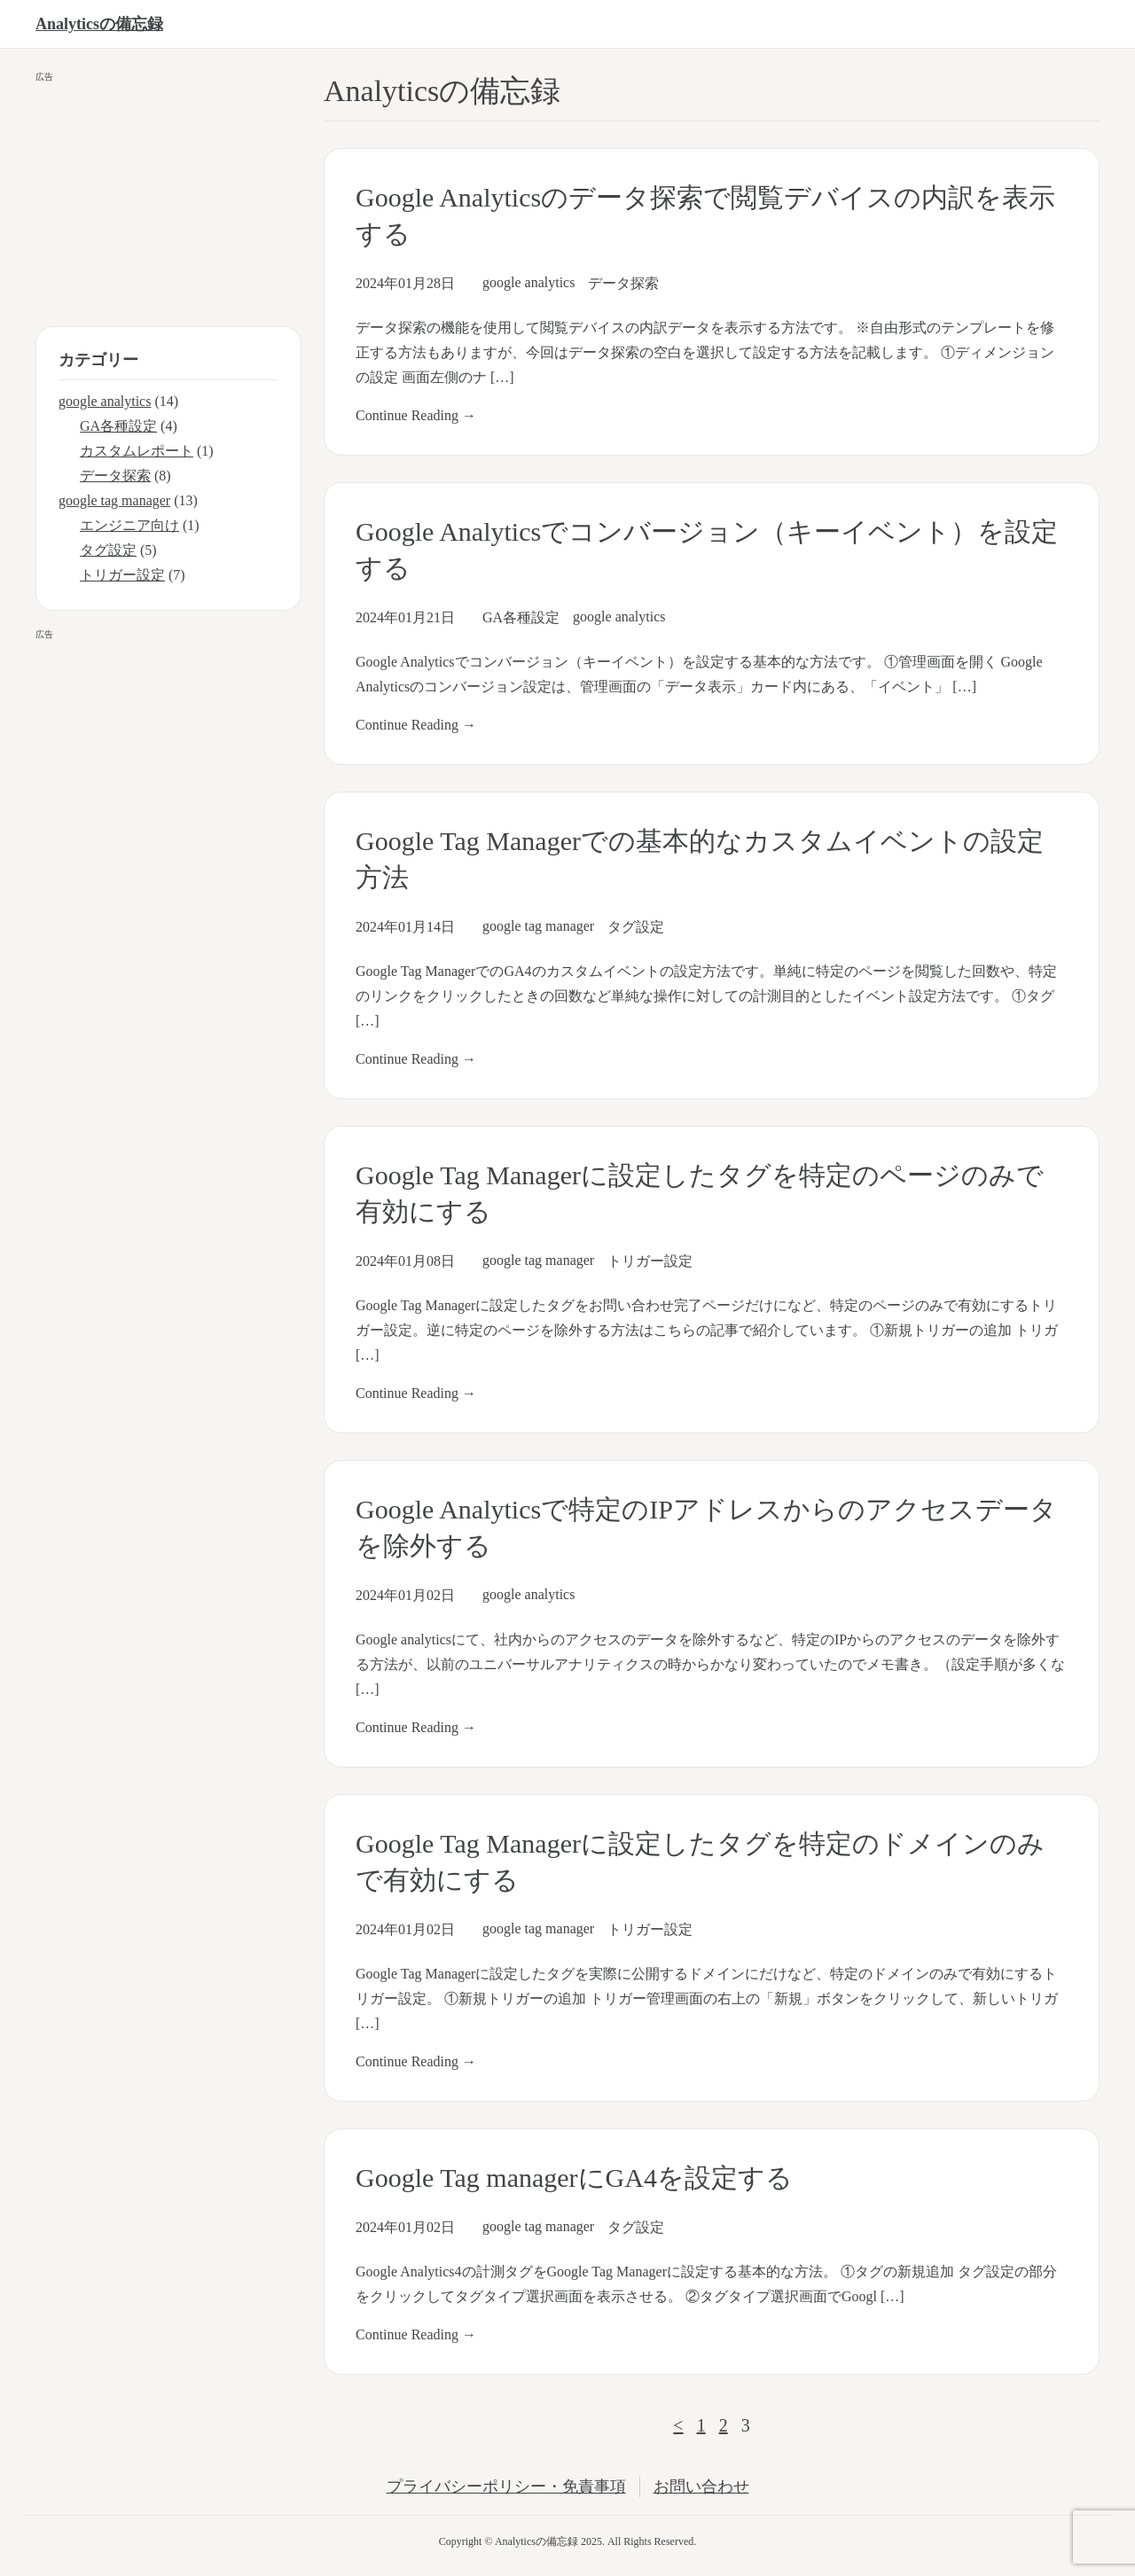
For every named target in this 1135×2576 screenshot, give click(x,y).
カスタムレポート (136, 450)
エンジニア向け (129, 525)
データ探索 (623, 283)
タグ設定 (635, 926)
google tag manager (538, 925)
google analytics (528, 282)
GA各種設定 (521, 617)
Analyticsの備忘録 (99, 24)
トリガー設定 (650, 1260)
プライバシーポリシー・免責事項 (506, 2486)
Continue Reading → (416, 415)
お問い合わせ (701, 2486)
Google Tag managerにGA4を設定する (574, 2177)
